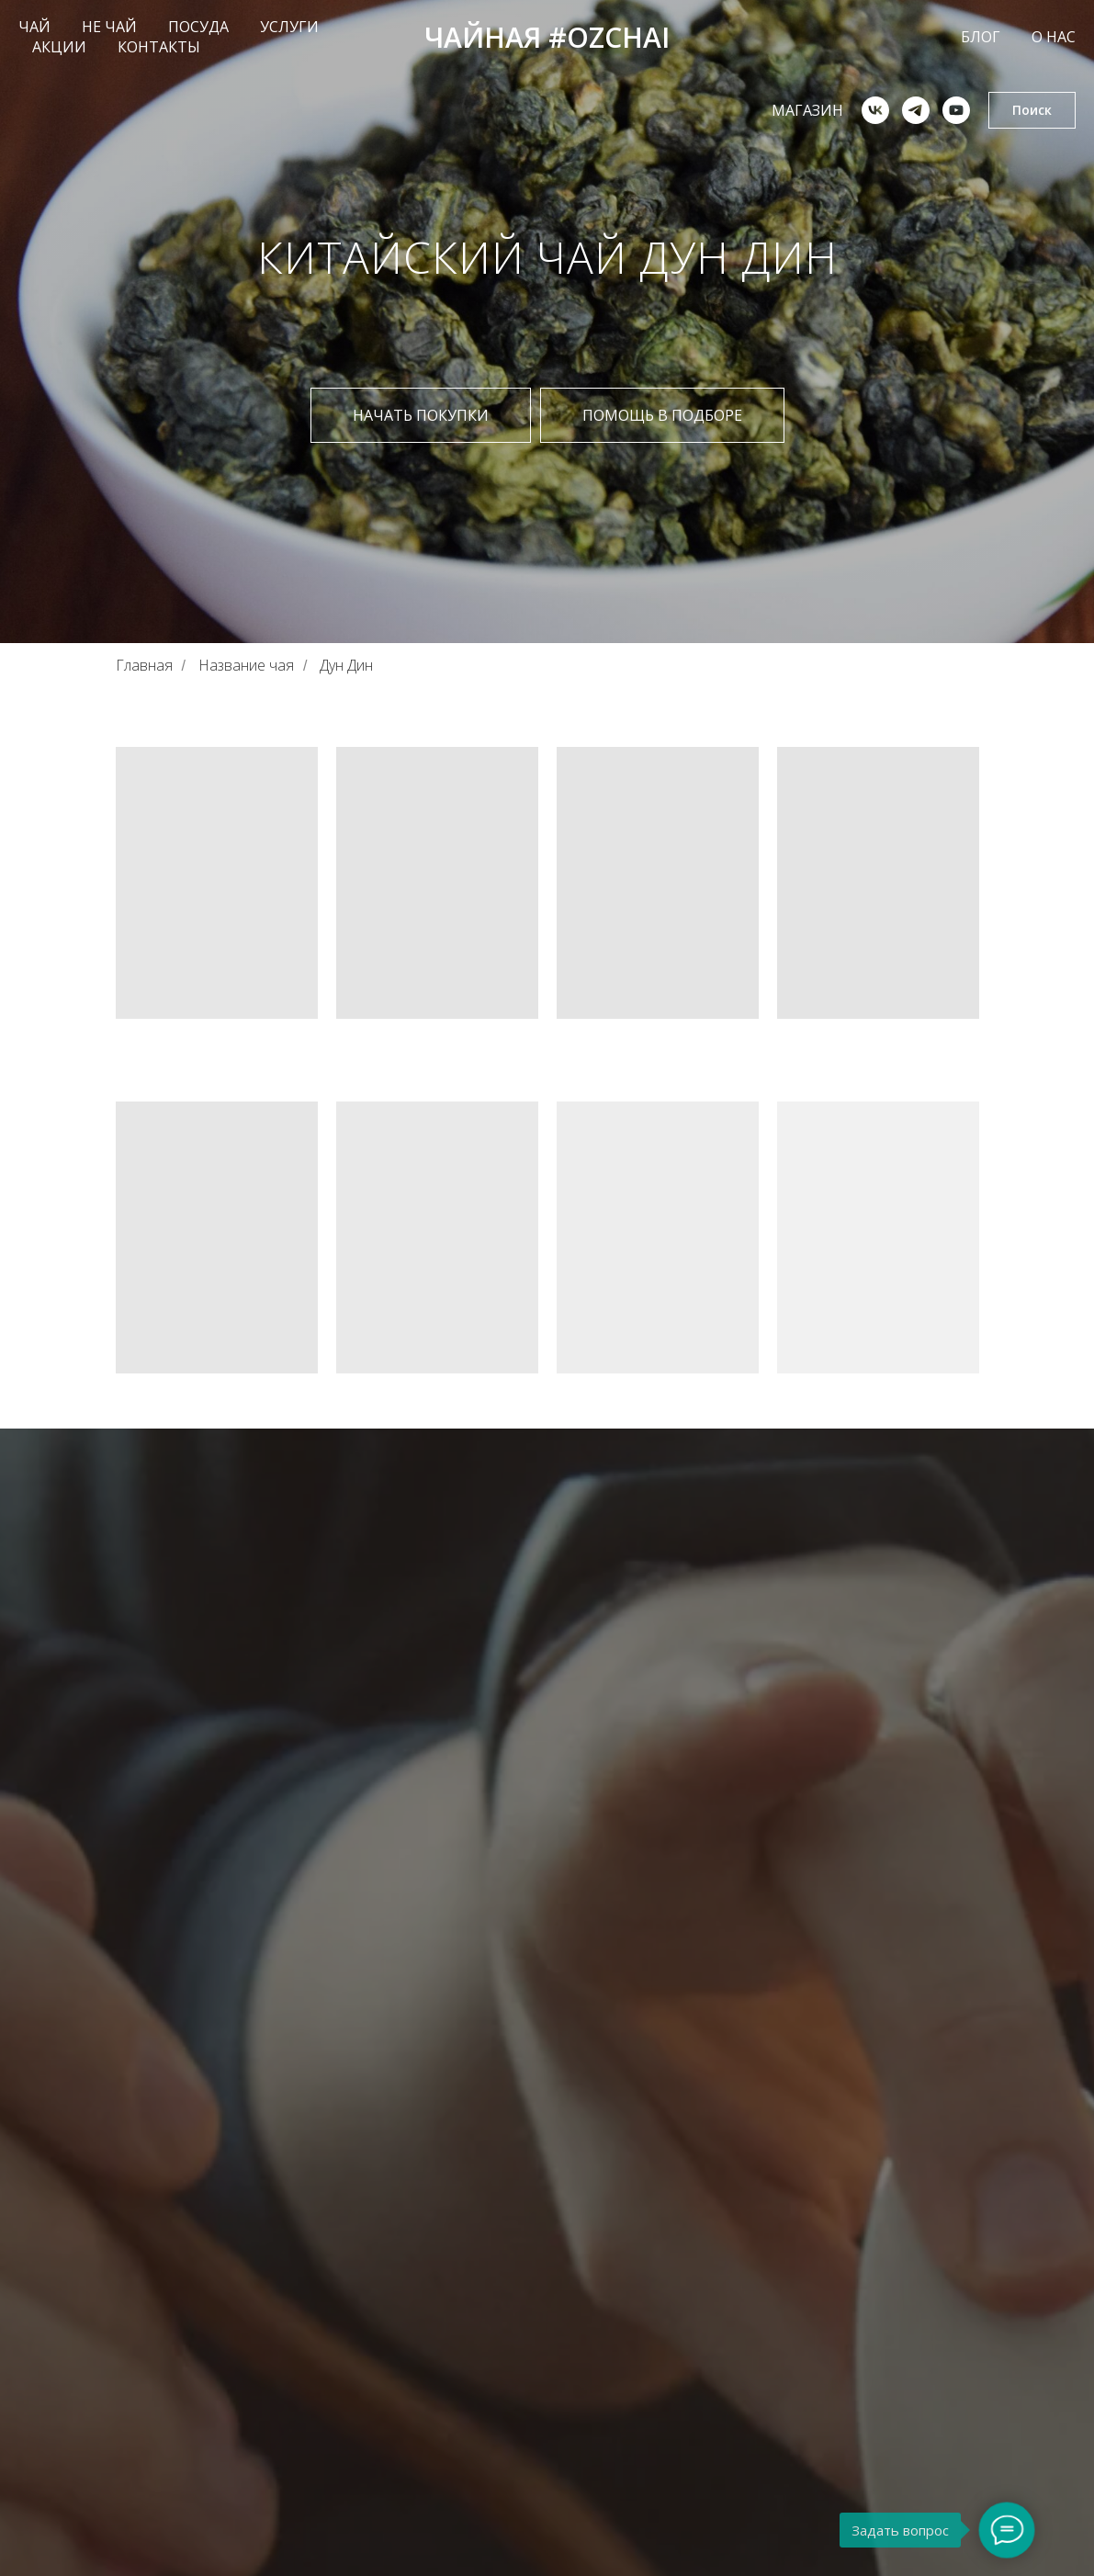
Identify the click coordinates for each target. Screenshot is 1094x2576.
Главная (144, 665)
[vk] (875, 110)
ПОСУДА (198, 27)
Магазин (807, 110)
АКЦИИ (59, 47)
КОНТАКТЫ (159, 47)
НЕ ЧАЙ (109, 27)
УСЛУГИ (289, 27)
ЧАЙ (34, 27)
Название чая (246, 665)
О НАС (1054, 37)
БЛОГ (980, 37)
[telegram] (916, 110)
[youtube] (956, 110)
